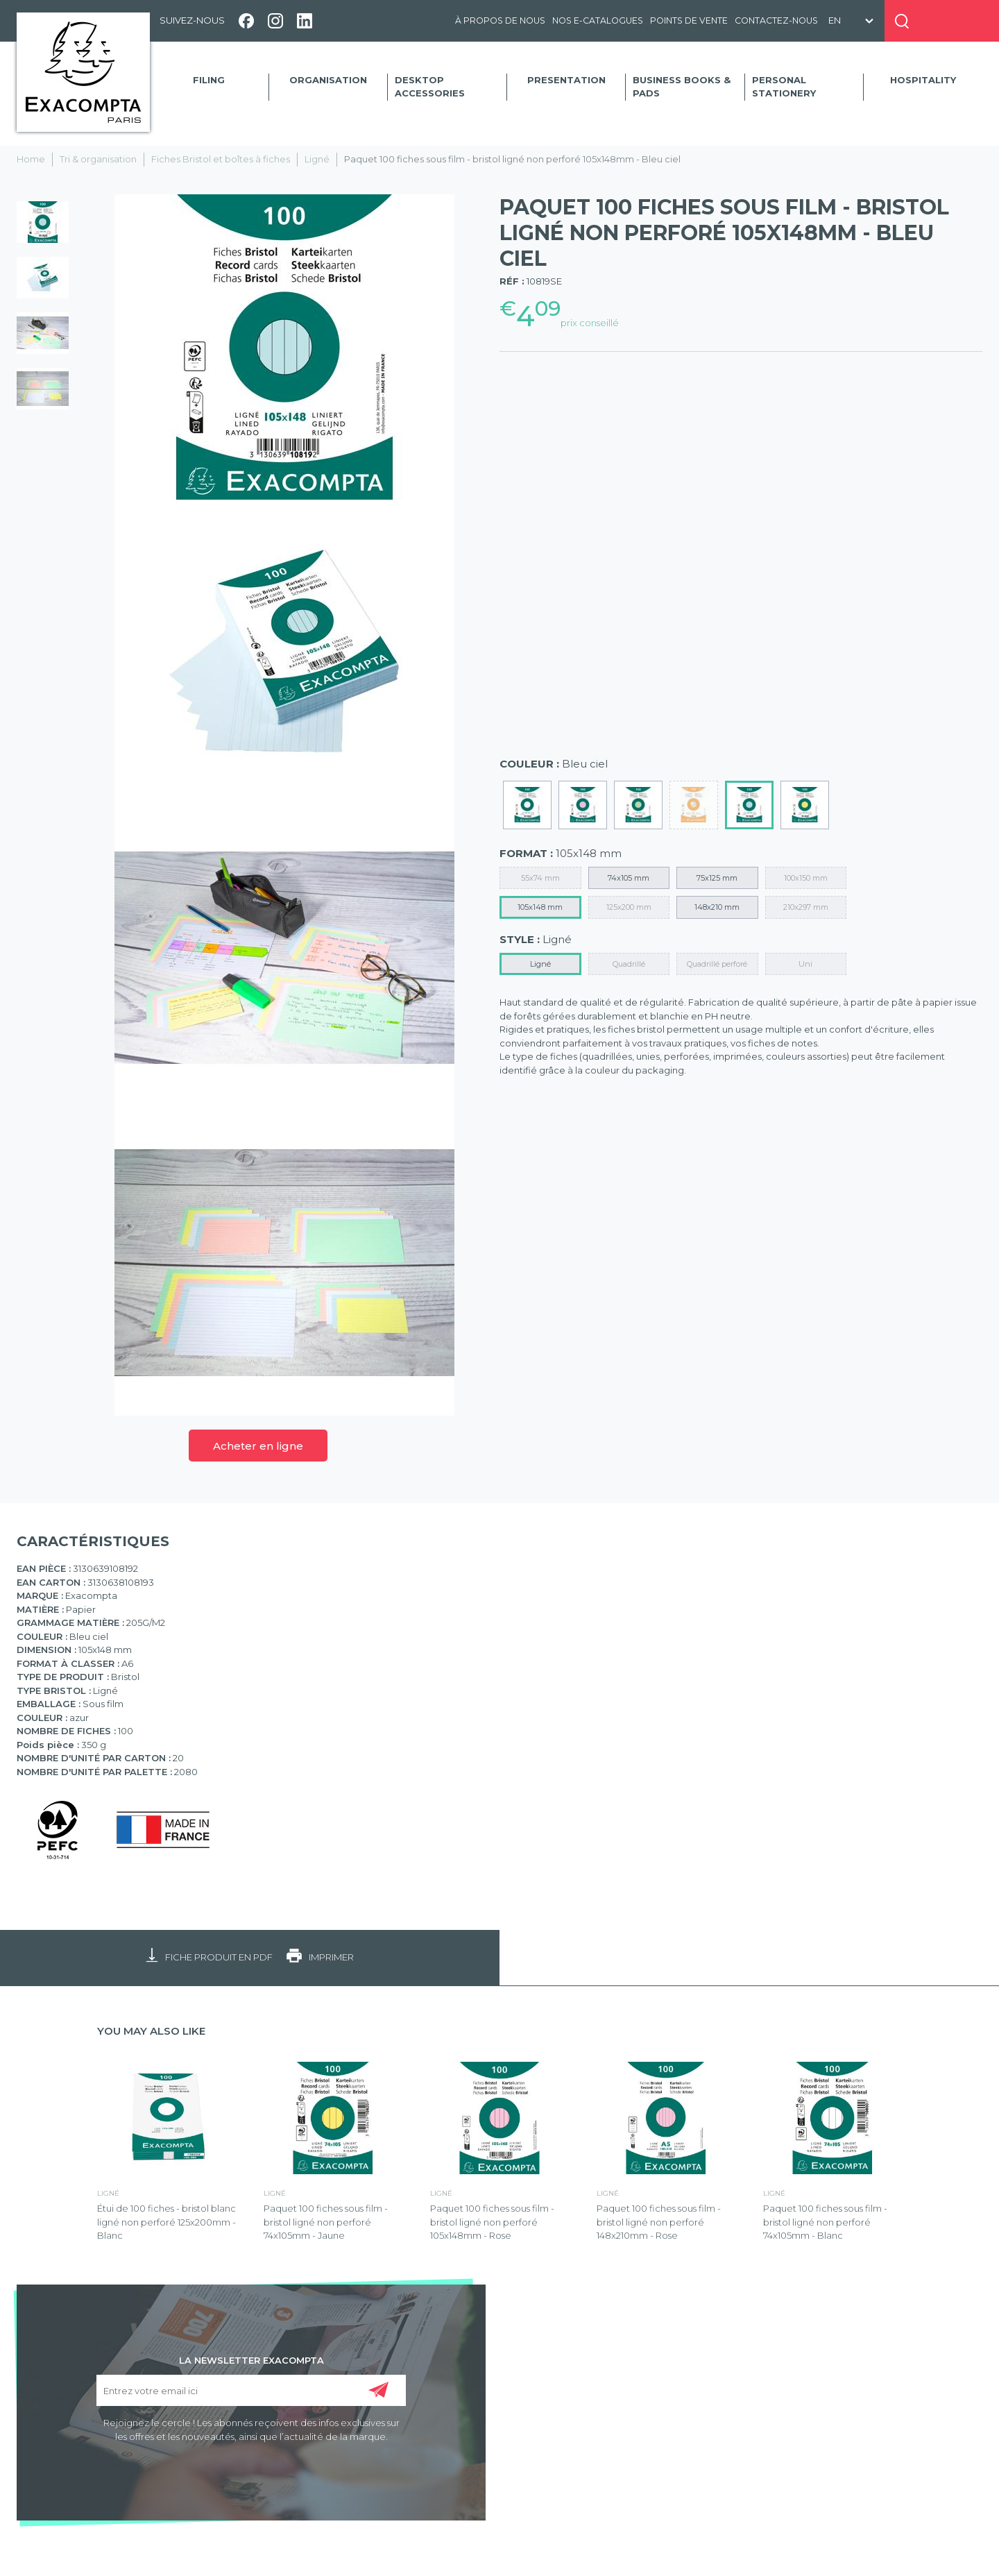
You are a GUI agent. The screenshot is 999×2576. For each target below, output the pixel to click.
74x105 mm (628, 878)
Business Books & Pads (682, 86)
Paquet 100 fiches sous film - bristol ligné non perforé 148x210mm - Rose (659, 2222)
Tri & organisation (98, 158)
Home (31, 158)
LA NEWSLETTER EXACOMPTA (251, 2359)
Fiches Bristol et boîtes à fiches (220, 158)
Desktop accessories (430, 86)
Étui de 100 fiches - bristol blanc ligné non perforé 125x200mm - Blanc (166, 2222)
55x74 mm (540, 878)
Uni (805, 964)
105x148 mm (540, 907)
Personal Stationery (784, 86)
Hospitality (923, 79)
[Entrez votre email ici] (251, 2390)
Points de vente (689, 20)
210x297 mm (805, 907)
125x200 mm (628, 907)
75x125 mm (717, 878)
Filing (209, 79)
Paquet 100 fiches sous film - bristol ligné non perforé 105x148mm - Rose (492, 2222)
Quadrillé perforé (717, 964)
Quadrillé (629, 964)
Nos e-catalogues (597, 20)
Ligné (317, 158)
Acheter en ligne (258, 1445)
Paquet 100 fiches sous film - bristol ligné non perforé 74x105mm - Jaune (326, 2222)
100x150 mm (806, 878)
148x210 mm (717, 907)
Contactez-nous (776, 20)
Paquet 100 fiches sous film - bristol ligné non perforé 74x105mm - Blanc (825, 2222)
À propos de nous (500, 20)
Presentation (566, 79)
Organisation (328, 79)
